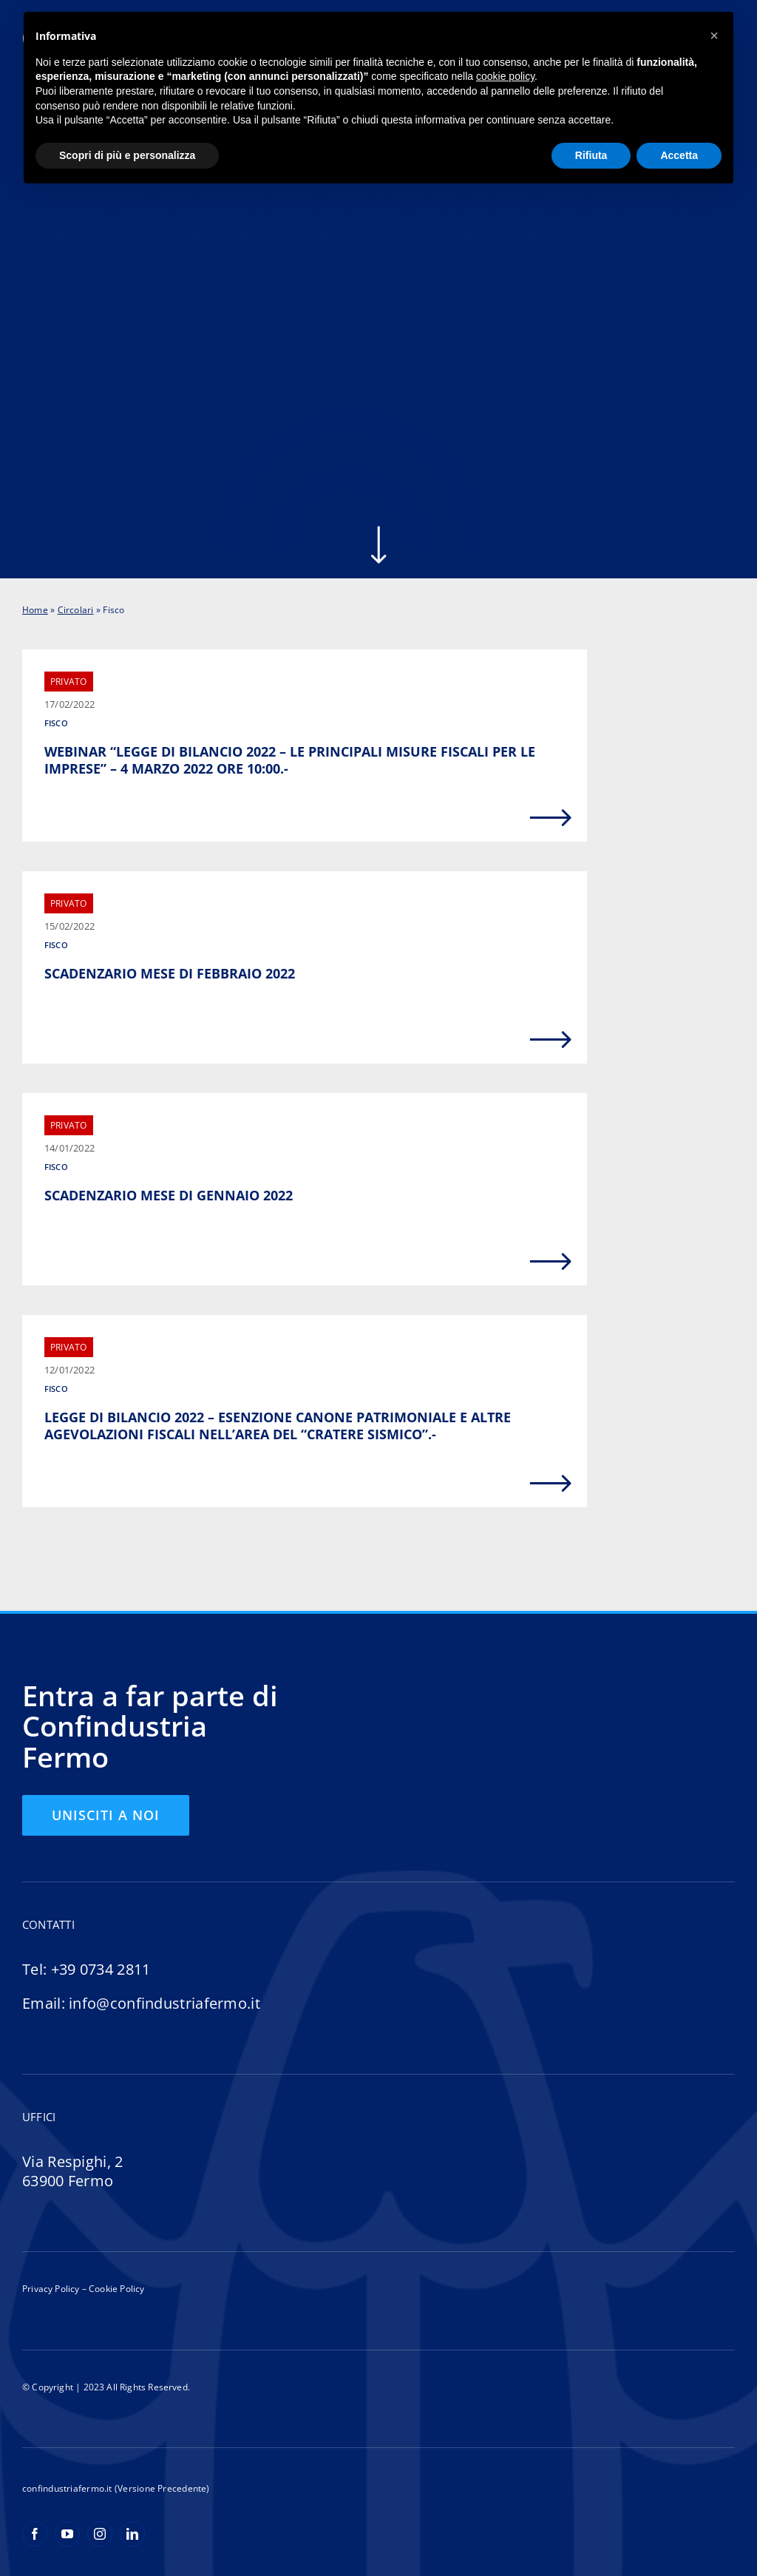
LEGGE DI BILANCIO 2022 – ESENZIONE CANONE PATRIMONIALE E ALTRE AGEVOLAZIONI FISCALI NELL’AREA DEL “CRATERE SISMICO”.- (277, 1425)
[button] (714, 35)
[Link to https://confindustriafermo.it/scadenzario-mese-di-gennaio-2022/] (550, 1262)
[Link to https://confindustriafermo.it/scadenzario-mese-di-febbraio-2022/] (550, 1040)
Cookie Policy (115, 2288)
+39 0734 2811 (101, 1969)
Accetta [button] (679, 155)
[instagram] (99, 2533)
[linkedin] (132, 2533)
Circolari (76, 610)
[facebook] (34, 2533)
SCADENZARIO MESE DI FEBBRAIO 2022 (169, 973)
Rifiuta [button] (591, 155)
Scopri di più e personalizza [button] (127, 155)
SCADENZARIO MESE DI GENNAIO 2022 (168, 1195)
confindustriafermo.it (67, 2488)
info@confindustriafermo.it (164, 2003)
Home (35, 610)
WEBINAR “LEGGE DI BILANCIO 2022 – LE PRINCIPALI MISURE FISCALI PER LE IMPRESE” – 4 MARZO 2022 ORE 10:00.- (289, 760)
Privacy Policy (51, 2288)
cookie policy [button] (505, 76)
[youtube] (67, 2533)
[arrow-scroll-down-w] (378, 531)
